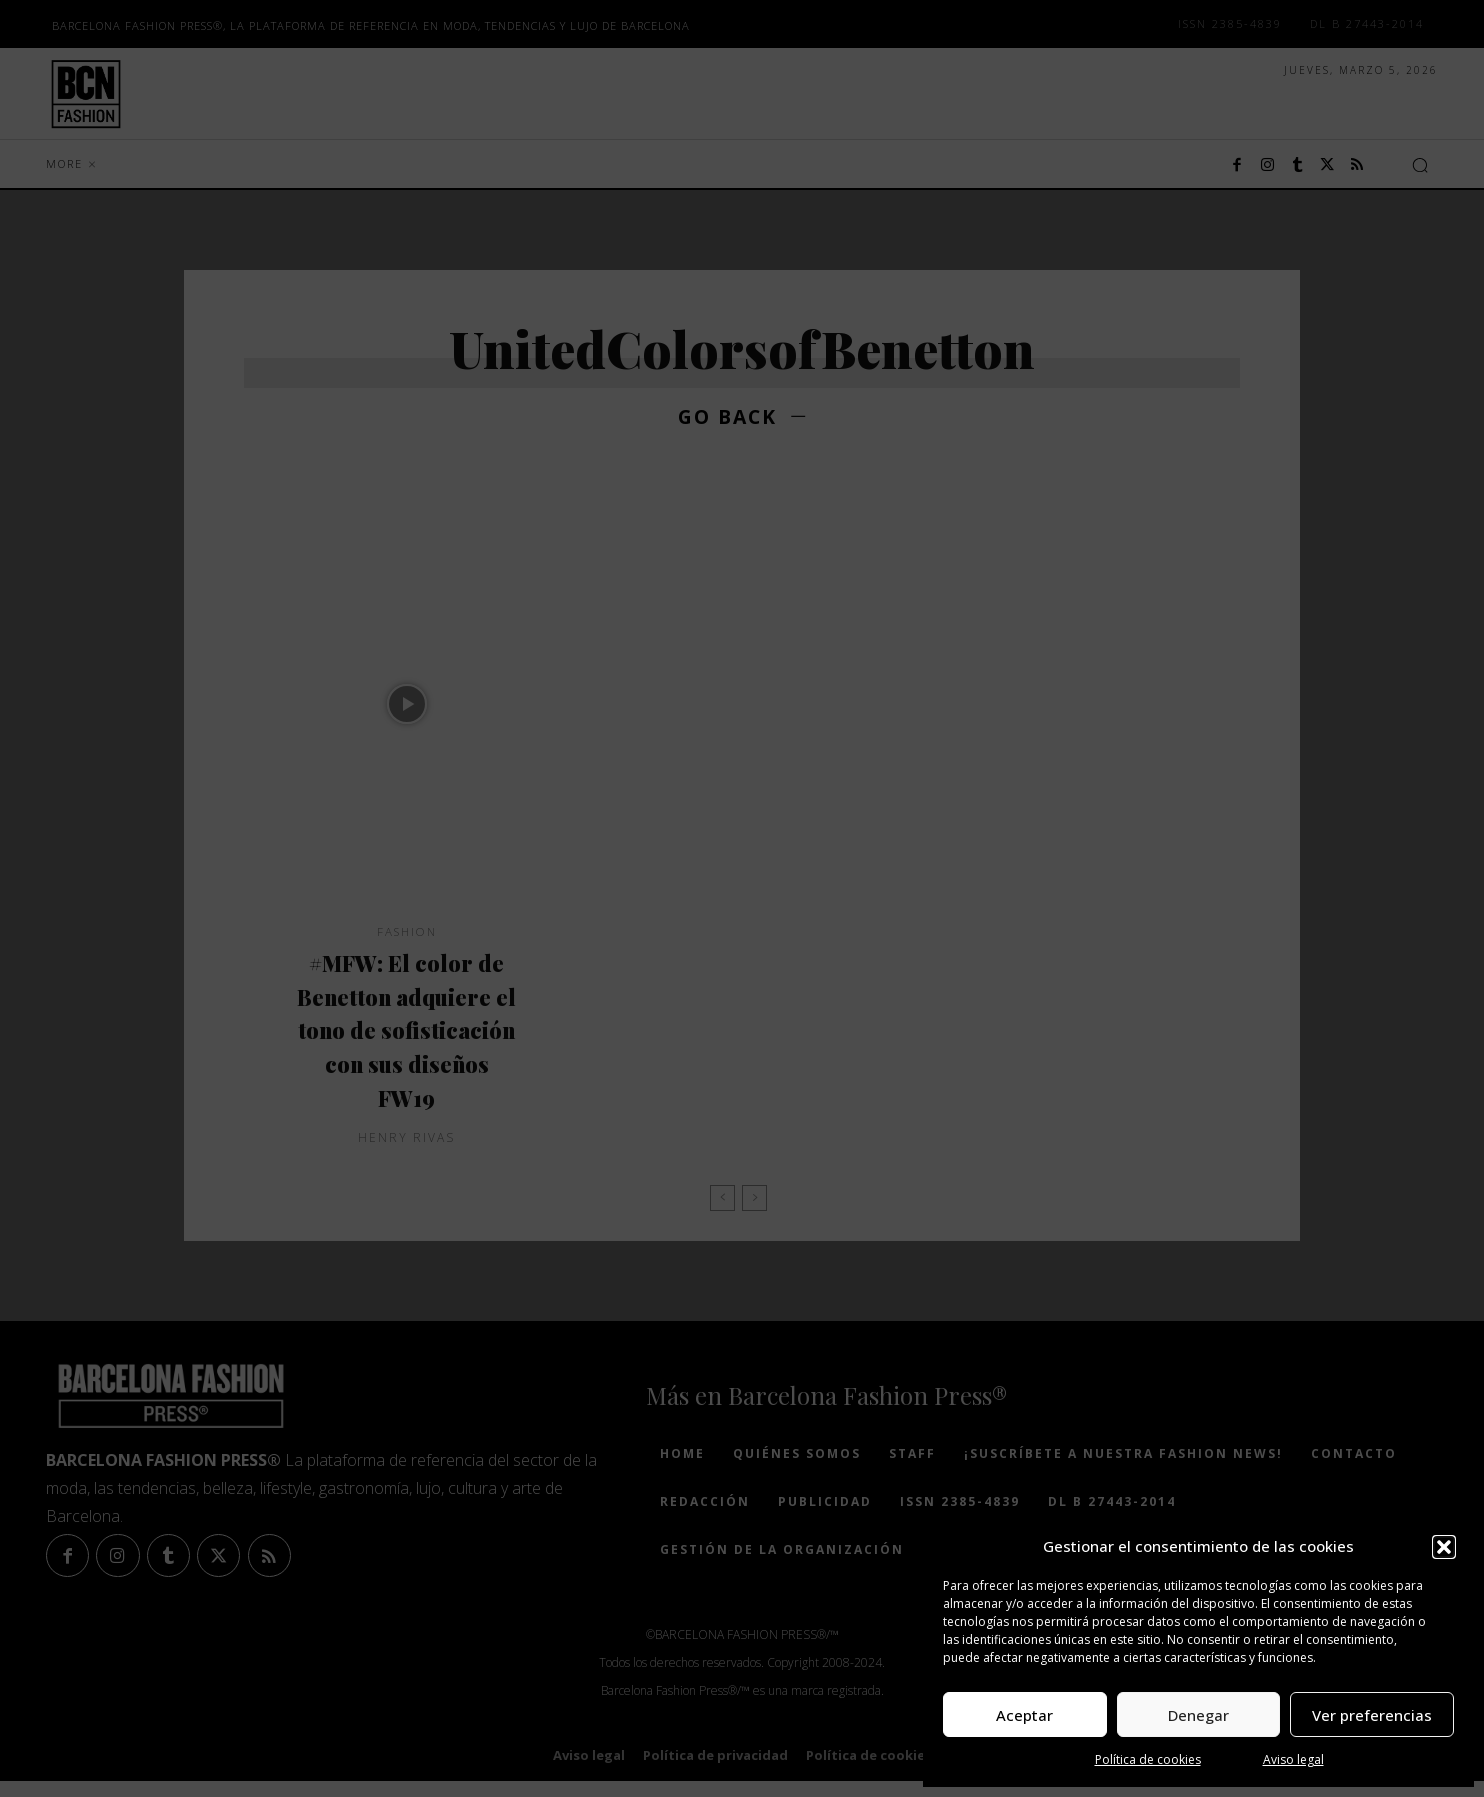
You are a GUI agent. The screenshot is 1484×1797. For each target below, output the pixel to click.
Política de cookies (1148, 1759)
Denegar (1198, 1715)
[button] (1444, 1547)
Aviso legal (1293, 1759)
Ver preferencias (1372, 1715)
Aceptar (1024, 1715)
